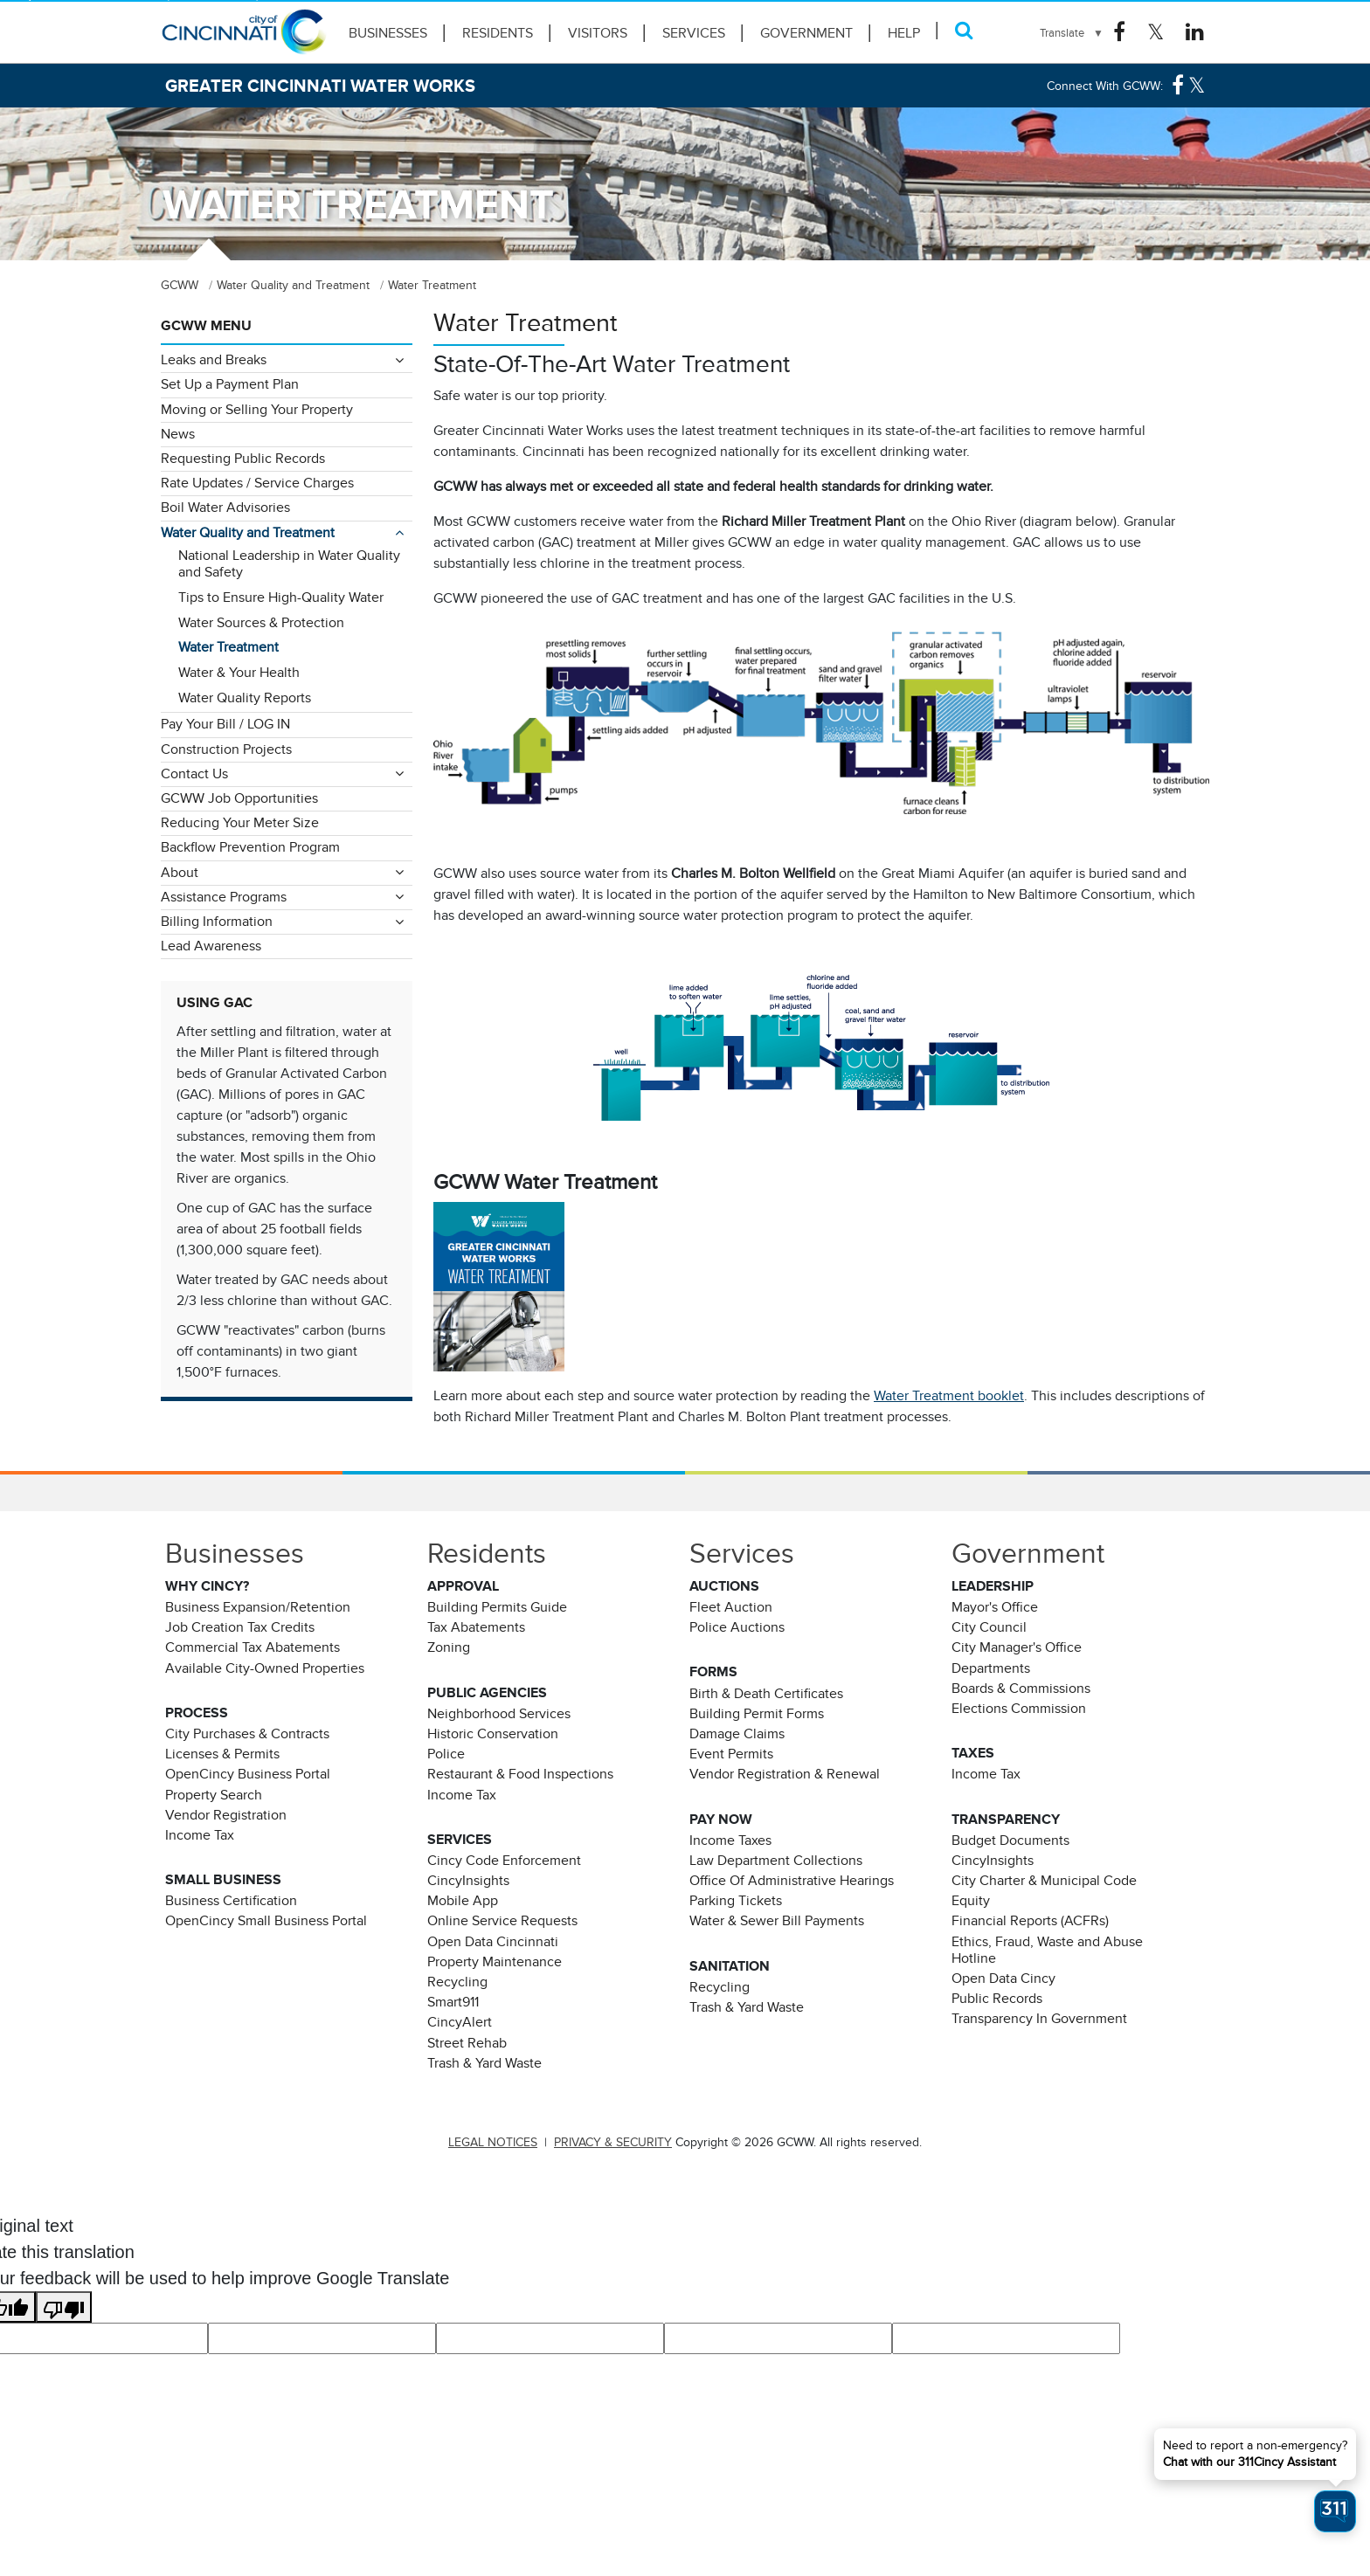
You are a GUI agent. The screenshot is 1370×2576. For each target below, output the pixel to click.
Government (806, 33)
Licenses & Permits (222, 1754)
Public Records (996, 1998)
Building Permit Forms (756, 1714)
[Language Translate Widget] (1072, 33)
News (178, 434)
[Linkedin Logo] (1194, 32)
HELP (904, 33)
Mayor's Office (994, 1607)
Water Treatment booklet (949, 1396)
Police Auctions (737, 1627)
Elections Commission (1018, 1708)
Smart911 (453, 2002)
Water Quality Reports (244, 698)
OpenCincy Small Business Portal (266, 1921)
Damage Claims (737, 1734)
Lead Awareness (211, 946)
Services (693, 33)
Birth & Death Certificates (766, 1694)
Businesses (388, 33)
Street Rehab (467, 2043)
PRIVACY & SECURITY (613, 2142)
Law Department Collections (775, 1860)
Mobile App (462, 1901)
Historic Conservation (492, 1734)
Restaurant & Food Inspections (520, 1774)
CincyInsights (468, 1881)
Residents (497, 33)
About (179, 873)
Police (446, 1754)
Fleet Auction (730, 1607)
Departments (990, 1668)
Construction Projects (226, 749)
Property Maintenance (494, 1962)
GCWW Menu (206, 326)
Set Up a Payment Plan (230, 384)
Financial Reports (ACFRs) (1030, 1921)
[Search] (964, 30)
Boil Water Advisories (225, 507)
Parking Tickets (735, 1901)
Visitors (597, 33)
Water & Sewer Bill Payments (776, 1921)
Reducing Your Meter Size (240, 823)
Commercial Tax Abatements (252, 1647)
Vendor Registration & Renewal (784, 1774)
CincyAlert (459, 2022)
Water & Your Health (239, 672)
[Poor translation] (64, 2307)
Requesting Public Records (243, 458)
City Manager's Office (1016, 1647)
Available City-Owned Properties (264, 1668)
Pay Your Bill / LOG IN (225, 724)
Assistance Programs (224, 897)
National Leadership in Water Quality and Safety (289, 564)
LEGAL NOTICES (492, 2142)
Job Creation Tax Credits (240, 1627)
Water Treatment (228, 647)
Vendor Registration (226, 1815)
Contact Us (194, 774)
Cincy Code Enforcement (504, 1860)
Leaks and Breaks (213, 360)
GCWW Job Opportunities (239, 798)
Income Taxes (730, 1840)
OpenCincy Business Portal (247, 1774)
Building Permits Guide (497, 1607)
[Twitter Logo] (1155, 32)
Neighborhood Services (499, 1714)
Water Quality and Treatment (248, 533)
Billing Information (217, 921)
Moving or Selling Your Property (257, 410)
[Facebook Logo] (1119, 32)
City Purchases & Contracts (247, 1734)
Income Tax (199, 1835)
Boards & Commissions (1020, 1688)
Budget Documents (1010, 1840)
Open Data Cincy (1003, 1978)
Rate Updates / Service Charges (257, 483)
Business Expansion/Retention (257, 1607)
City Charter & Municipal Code (1044, 1881)
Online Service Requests (502, 1921)
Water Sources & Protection (261, 623)
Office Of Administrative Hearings (791, 1881)
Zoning (448, 1647)
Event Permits (731, 1754)
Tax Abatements (476, 1627)
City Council (989, 1627)
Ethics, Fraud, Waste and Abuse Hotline (1047, 1950)
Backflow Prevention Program (250, 847)
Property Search (213, 1795)
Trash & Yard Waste (484, 2063)
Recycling (457, 1982)
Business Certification (231, 1901)
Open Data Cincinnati (492, 1942)
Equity (970, 1901)
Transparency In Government (1039, 2019)
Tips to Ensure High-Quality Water (281, 597)
